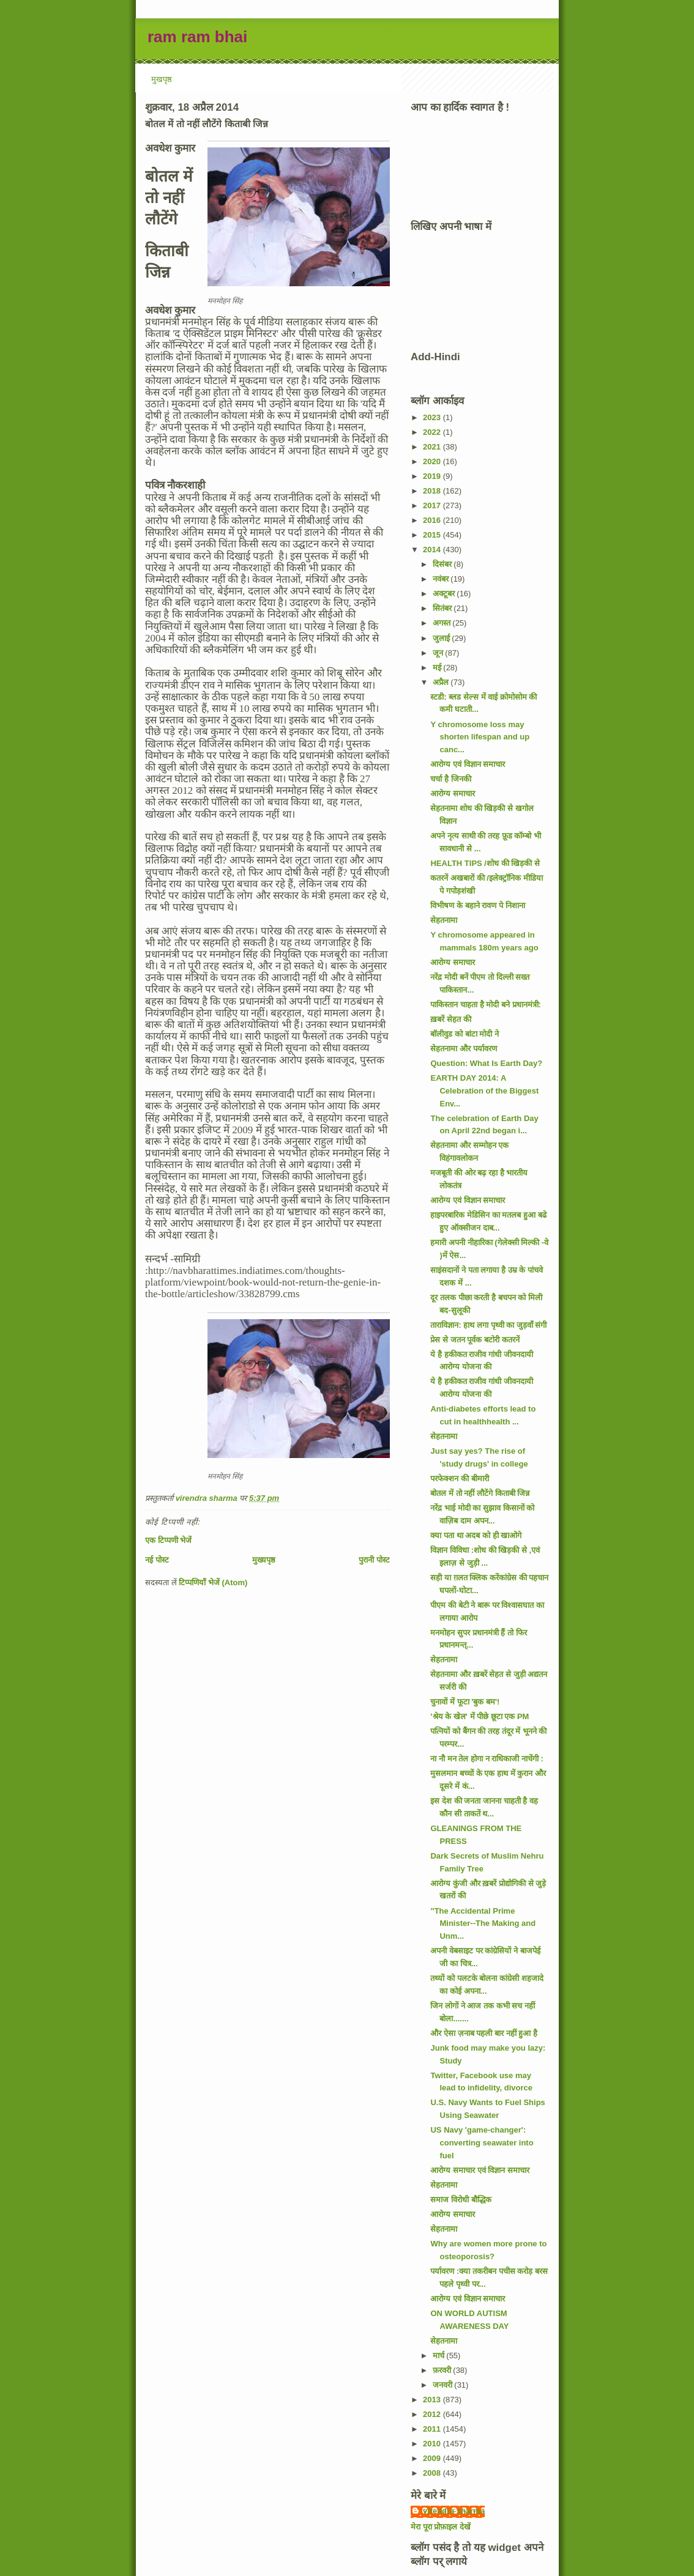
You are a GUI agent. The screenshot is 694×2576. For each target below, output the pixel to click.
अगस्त (443, 622)
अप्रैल (442, 682)
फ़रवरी (443, 2370)
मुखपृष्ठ (161, 79)
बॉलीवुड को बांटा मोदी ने (464, 1033)
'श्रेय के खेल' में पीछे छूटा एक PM (479, 1716)
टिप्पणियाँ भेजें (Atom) (213, 1582)
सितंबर (443, 608)
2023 (433, 417)
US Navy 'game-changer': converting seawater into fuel (481, 2142)
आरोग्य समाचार (452, 793)
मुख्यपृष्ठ (263, 1559)
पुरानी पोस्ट (374, 1559)
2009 (433, 2458)
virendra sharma (454, 2510)
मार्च (440, 2355)
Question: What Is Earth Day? (486, 1063)
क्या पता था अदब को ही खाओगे (475, 1535)
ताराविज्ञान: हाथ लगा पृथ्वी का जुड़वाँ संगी (488, 1325)
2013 (433, 2399)
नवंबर (442, 578)
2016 (433, 520)
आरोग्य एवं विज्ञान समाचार (467, 764)
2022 (433, 432)
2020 (433, 461)
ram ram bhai (197, 37)
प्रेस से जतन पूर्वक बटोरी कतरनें (474, 1339)
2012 (433, 2414)
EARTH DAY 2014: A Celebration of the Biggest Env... (484, 1090)
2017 (433, 505)
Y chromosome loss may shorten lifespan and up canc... (479, 737)
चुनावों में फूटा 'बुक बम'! (464, 1701)
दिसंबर (443, 564)
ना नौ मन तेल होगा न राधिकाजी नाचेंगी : (486, 1758)
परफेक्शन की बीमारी (459, 1478)
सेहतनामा (443, 920)
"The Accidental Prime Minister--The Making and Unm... (482, 1923)
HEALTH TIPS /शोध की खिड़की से (484, 863)
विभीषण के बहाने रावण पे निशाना (477, 905)
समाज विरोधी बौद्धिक (460, 2199)
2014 (433, 549)
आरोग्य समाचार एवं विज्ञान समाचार (479, 2170)
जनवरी (444, 2384)
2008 (433, 2473)
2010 (433, 2443)
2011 (433, 2429)
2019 (433, 476)
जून (439, 652)
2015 (433, 534)
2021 (433, 446)
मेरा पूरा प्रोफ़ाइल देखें (441, 2526)
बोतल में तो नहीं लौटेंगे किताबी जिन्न (479, 1493)
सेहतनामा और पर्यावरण (463, 1048)
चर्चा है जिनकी (450, 778)
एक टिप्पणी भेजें (168, 1540)
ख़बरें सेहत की (450, 1019)
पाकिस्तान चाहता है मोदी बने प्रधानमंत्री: (485, 1004)
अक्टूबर (445, 593)
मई (438, 667)
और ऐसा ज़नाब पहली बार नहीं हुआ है (483, 2033)
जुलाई (442, 638)
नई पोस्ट (157, 1559)
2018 (433, 490)
